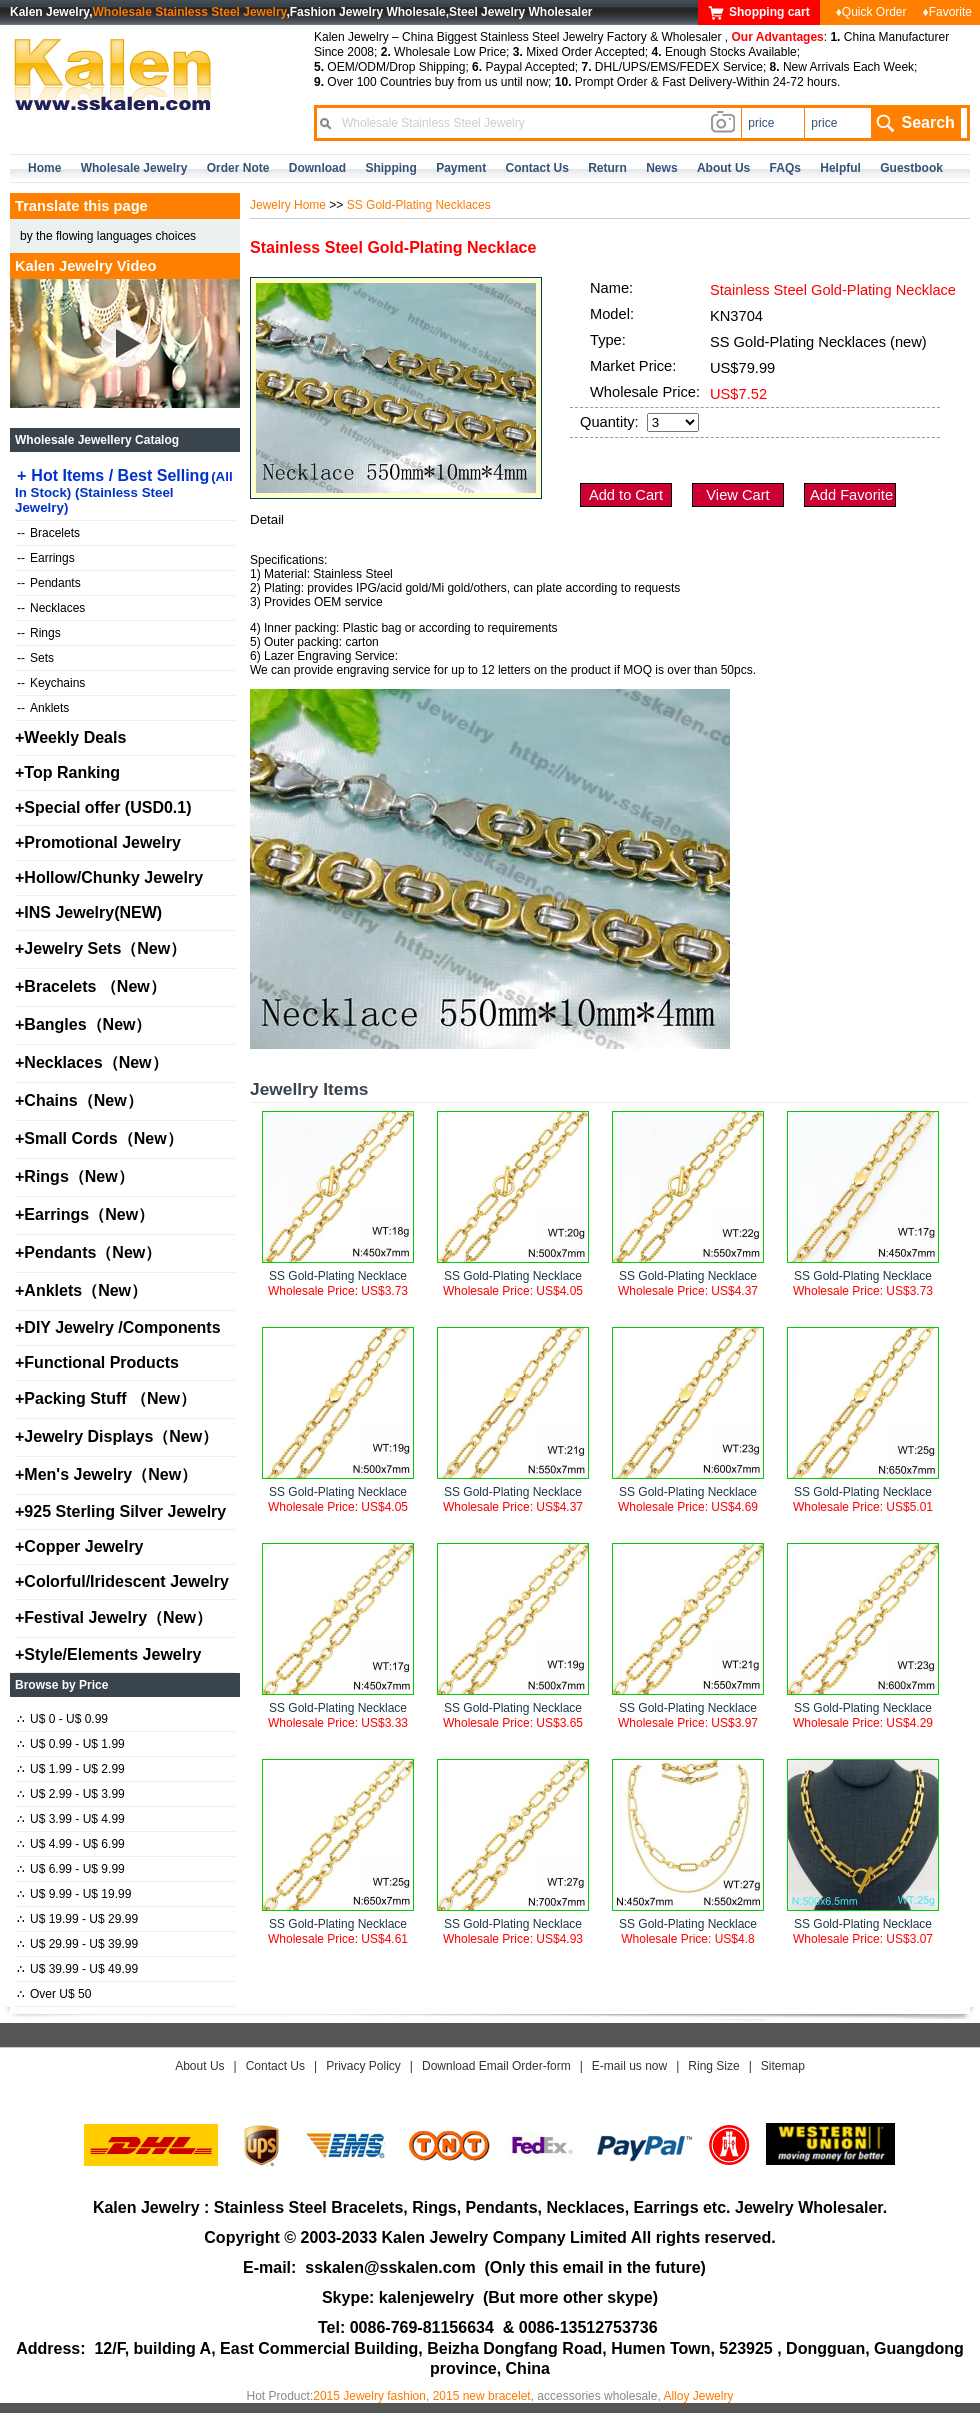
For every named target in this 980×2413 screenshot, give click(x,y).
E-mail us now (629, 2066)
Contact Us (275, 2066)
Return (607, 168)
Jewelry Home (288, 205)
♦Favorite (947, 12)
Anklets (43, 708)
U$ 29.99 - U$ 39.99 (77, 1944)
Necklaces (51, 608)
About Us (199, 2066)
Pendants (49, 583)
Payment (461, 168)
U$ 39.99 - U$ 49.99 (77, 1969)
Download (317, 168)
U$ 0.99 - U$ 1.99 (71, 1744)
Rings (39, 633)
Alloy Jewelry (698, 2396)
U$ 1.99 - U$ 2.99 (71, 1769)
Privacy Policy (363, 2066)
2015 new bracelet (482, 2396)
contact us (537, 168)
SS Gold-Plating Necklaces (419, 205)
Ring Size (713, 2066)
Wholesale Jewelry (134, 168)
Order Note (238, 168)
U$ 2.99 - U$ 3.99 (71, 1794)
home (44, 168)
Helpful (840, 168)
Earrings (46, 558)
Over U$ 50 (54, 1994)
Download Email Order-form (496, 2066)
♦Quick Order (871, 12)
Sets (35, 658)
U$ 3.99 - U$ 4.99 (71, 1819)
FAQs (785, 168)
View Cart (737, 495)
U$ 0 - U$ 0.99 (62, 1719)
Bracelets (48, 533)
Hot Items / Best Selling (124, 491)
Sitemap (783, 2066)
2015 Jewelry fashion (369, 2396)
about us (723, 168)
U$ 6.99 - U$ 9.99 (71, 1869)
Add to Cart (626, 495)
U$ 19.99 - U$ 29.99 (77, 1919)
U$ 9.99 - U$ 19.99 (74, 1894)
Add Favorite (851, 495)
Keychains (51, 683)
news (661, 168)
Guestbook (911, 168)
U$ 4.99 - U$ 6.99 (71, 1844)
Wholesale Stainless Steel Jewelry (190, 12)
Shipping (390, 168)
